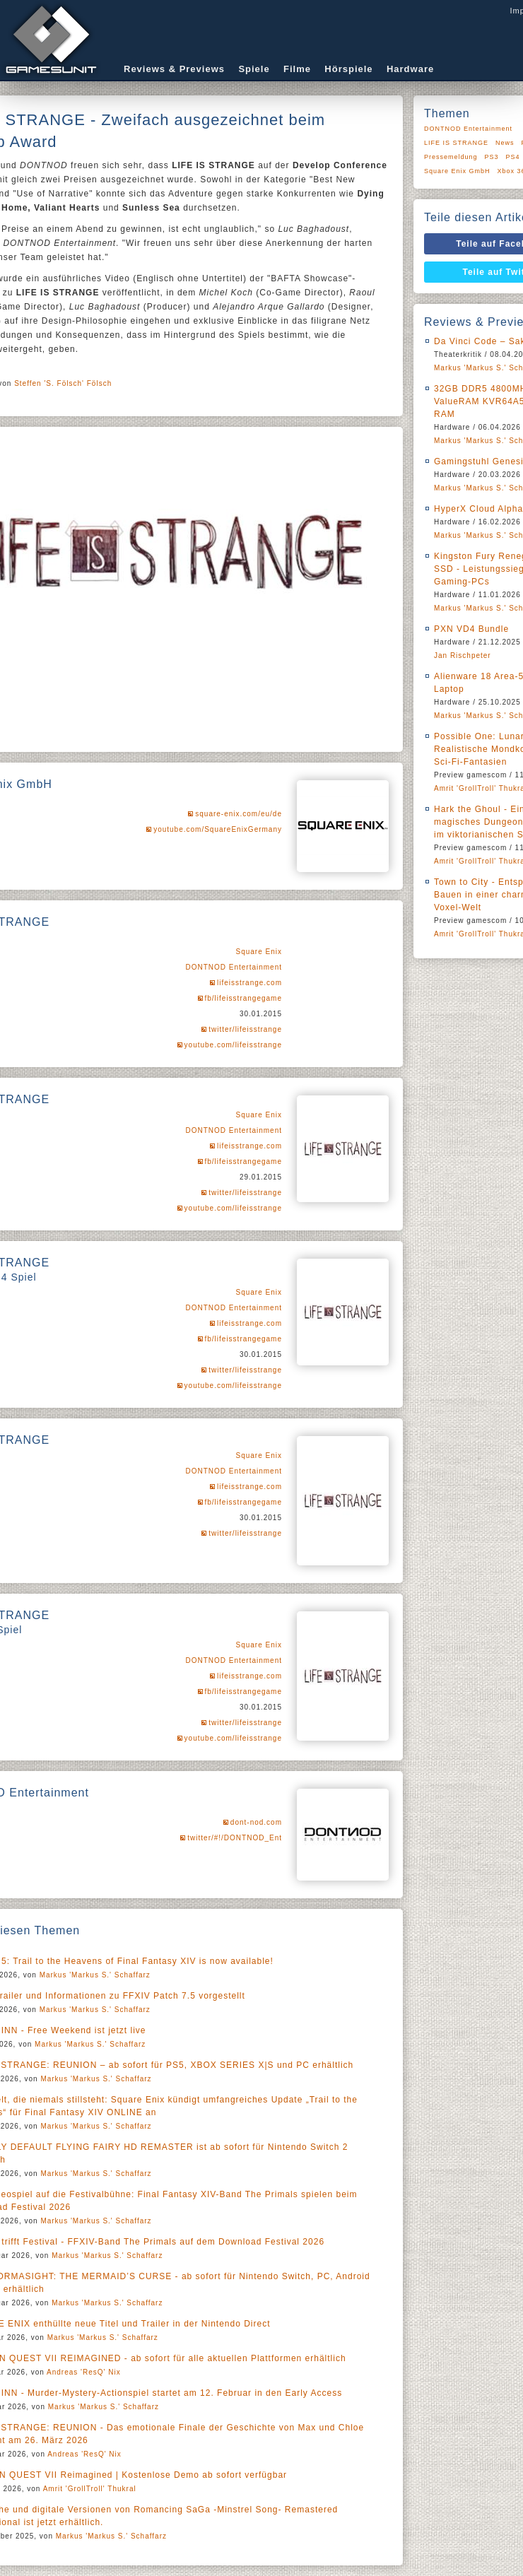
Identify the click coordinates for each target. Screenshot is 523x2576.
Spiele (253, 69)
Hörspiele (348, 69)
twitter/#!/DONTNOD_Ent (234, 1838)
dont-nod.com (256, 1822)
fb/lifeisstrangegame (244, 998)
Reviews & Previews (174, 69)
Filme (297, 69)
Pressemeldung (451, 156)
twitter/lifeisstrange (245, 1029)
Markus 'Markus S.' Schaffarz (95, 1975)
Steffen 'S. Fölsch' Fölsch (63, 383)
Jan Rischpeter (462, 655)
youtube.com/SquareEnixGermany (217, 829)
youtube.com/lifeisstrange (233, 1045)
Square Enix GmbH (457, 171)
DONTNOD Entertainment (233, 967)
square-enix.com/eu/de (238, 814)
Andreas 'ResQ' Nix (84, 2372)
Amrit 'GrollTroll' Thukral (89, 2489)
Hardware (410, 69)
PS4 (513, 156)
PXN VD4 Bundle (471, 629)
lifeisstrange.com (249, 983)
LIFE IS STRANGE (456, 142)
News (505, 142)
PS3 (492, 156)
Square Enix (259, 951)
